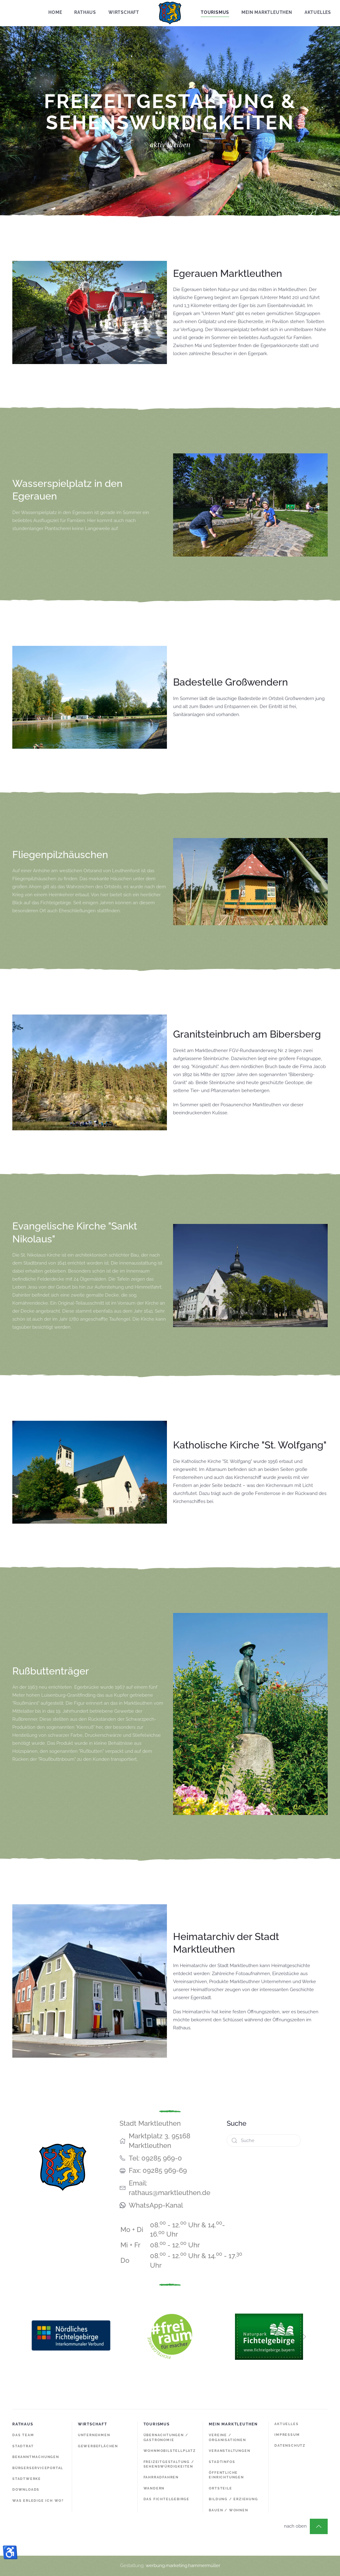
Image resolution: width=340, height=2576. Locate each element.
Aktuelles (318, 12)
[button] (319, 2526)
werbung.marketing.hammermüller (183, 2565)
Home (55, 12)
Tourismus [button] (215, 12)
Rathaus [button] (85, 12)
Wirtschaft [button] (123, 12)
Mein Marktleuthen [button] (266, 12)
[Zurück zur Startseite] (170, 13)
